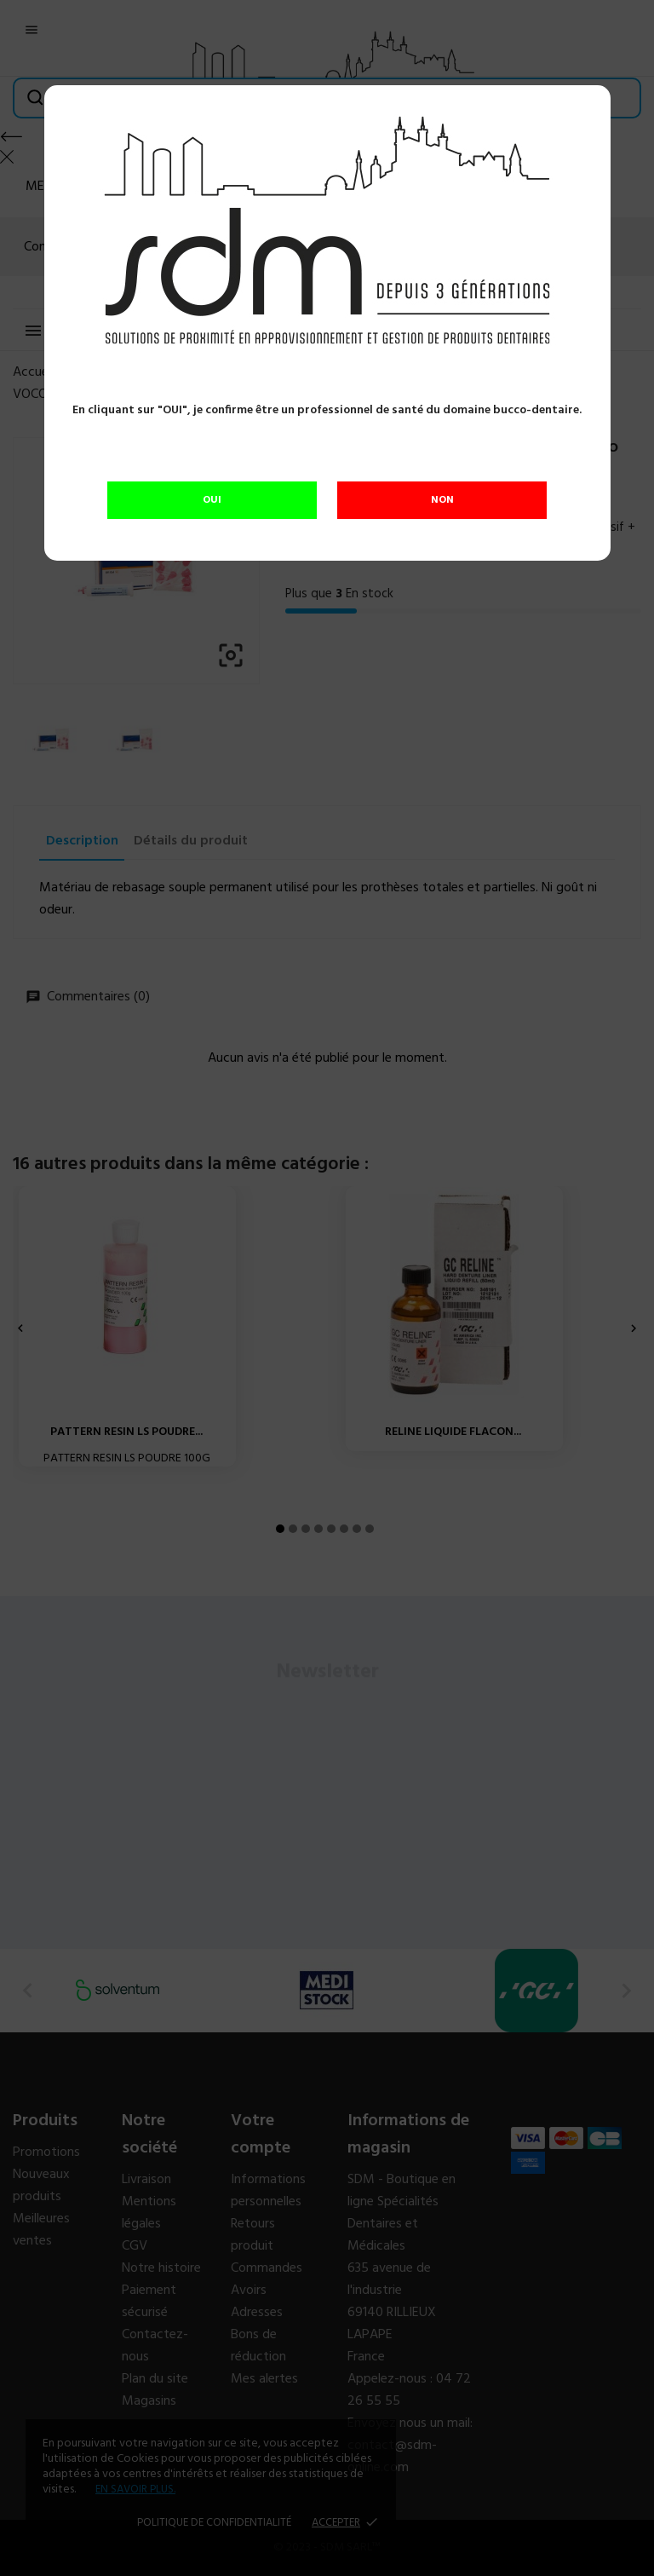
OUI (212, 500)
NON (442, 500)
